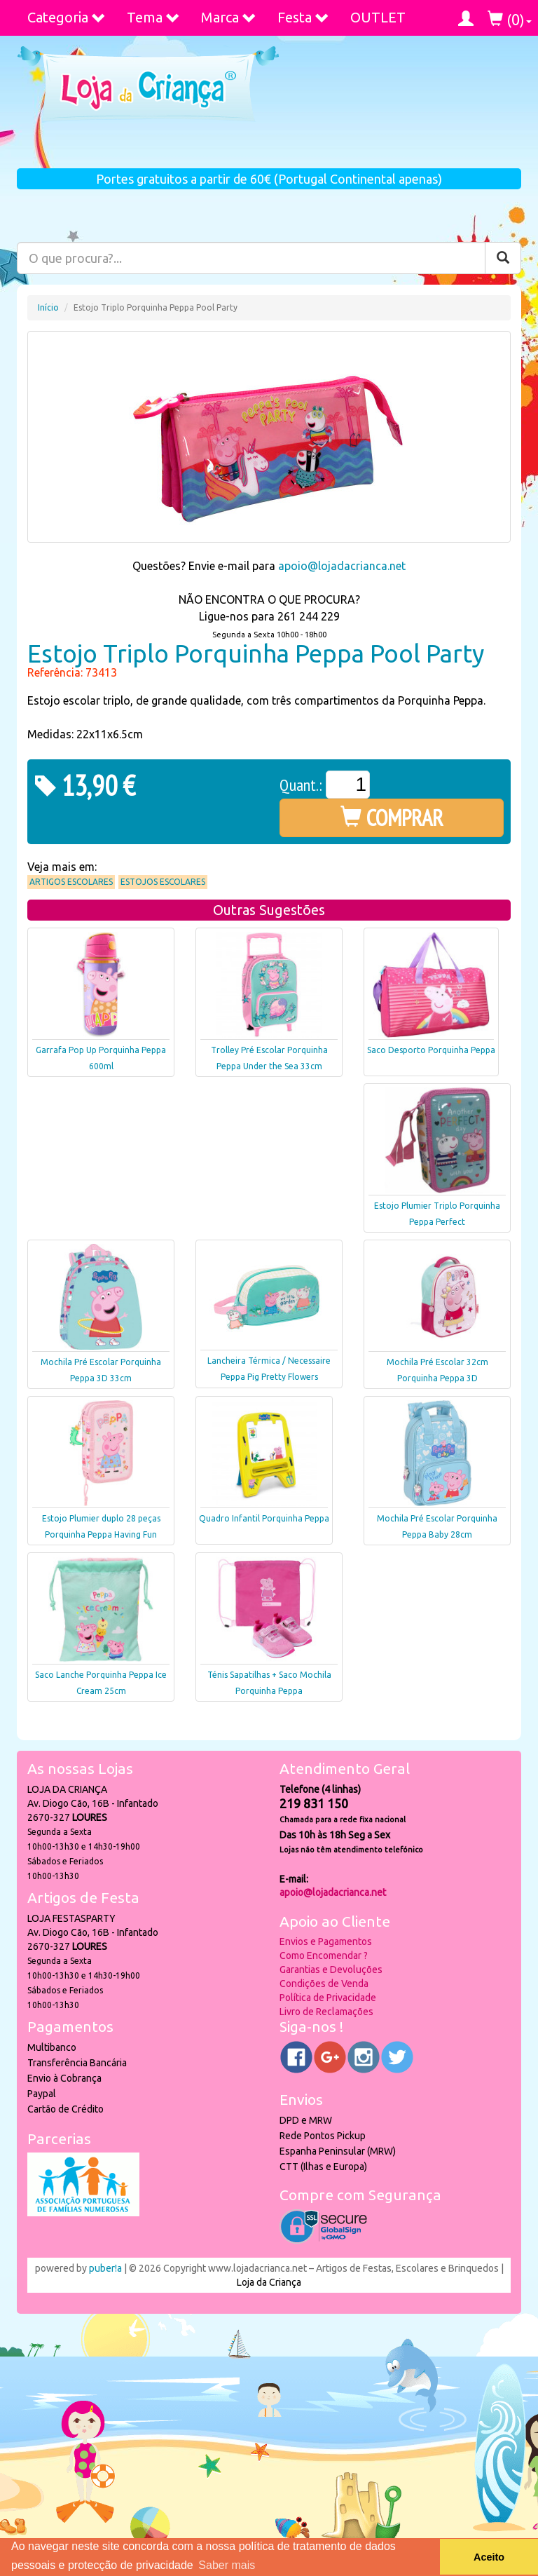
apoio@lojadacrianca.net (342, 566)
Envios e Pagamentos (326, 1941)
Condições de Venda (324, 1983)
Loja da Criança (269, 2282)
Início (48, 307)
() (510, 19)
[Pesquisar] (503, 258)
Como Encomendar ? (324, 1955)
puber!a (105, 2268)
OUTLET (378, 17)
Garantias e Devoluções (331, 1969)
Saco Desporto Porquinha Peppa (431, 1050)
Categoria (66, 17)
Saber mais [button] (226, 2565)
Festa (303, 17)
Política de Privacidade (328, 1997)
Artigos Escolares (71, 881)
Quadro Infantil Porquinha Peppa (264, 1518)
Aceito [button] (489, 2557)
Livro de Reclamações (326, 2011)
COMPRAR (391, 817)
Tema (153, 17)
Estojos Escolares (162, 881)
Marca (228, 17)
